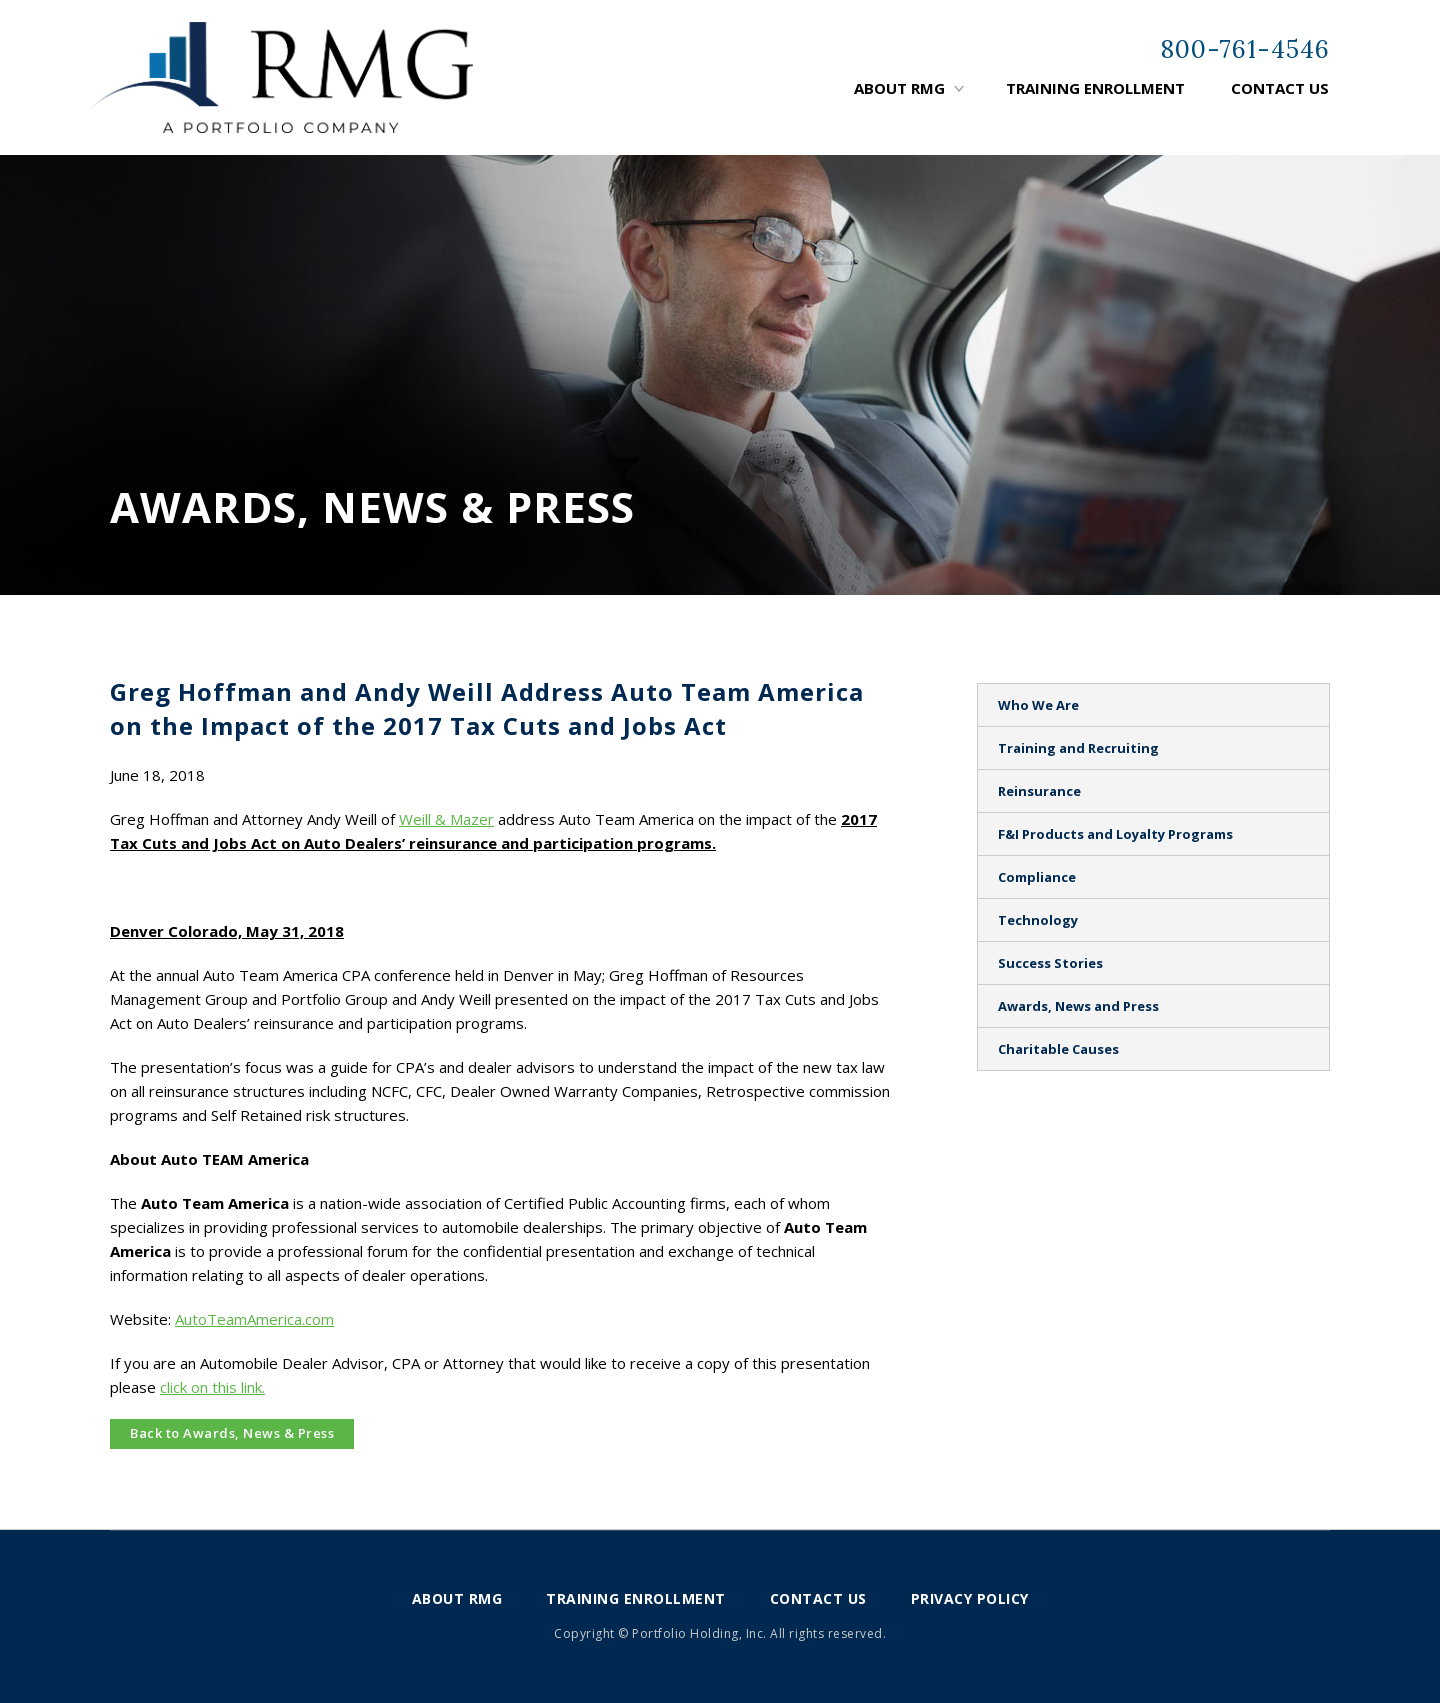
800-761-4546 (1245, 49)
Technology (1038, 920)
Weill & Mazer (446, 819)
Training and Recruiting (1078, 748)
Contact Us (1280, 88)
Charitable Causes (1058, 1049)
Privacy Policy (970, 1598)
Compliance (1037, 877)
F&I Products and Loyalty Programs (1115, 834)
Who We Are (1038, 705)
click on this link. (212, 1387)
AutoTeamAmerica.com (254, 1319)
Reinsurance (1039, 791)
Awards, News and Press (1078, 1006)
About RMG (899, 88)
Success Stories (1050, 963)
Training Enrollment (1095, 88)
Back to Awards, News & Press (232, 1433)
